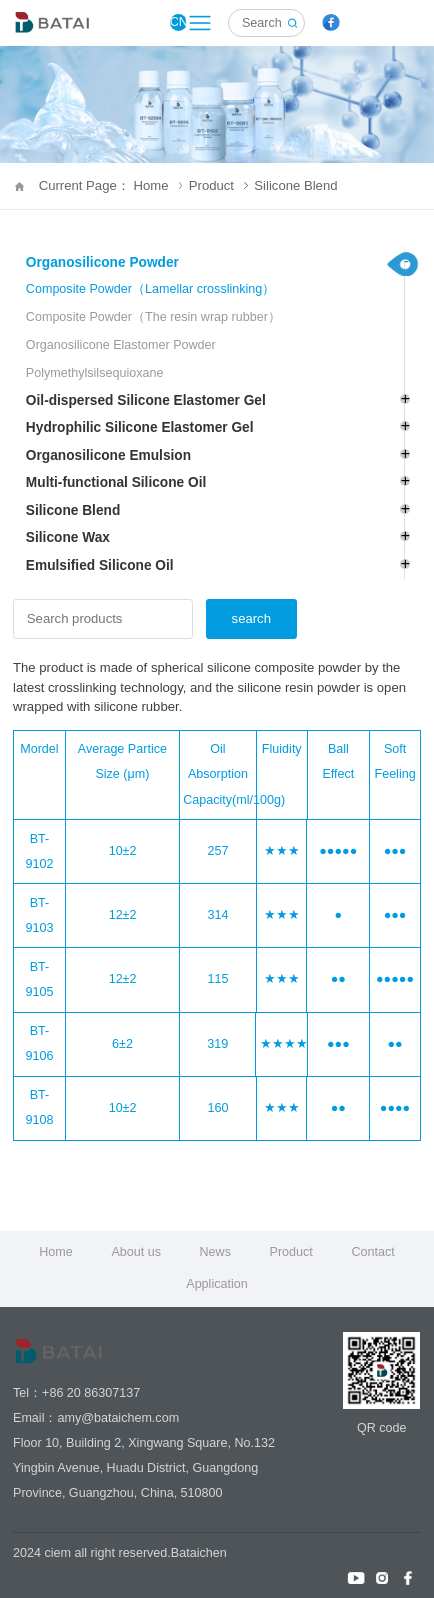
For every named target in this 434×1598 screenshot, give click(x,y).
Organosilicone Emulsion (108, 455)
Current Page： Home (111, 185)
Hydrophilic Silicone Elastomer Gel (140, 427)
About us (136, 1252)
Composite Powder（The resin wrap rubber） (153, 317)
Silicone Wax (68, 537)
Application (216, 1284)
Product (218, 185)
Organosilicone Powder (102, 262)
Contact (372, 1252)
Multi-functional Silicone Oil (116, 482)
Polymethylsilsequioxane (95, 373)
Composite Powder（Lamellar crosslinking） (150, 289)
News (215, 1252)
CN (178, 22)
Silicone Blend (295, 185)
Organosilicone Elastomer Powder (121, 345)
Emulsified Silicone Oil (100, 565)
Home (56, 1252)
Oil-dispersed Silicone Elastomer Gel (146, 400)
